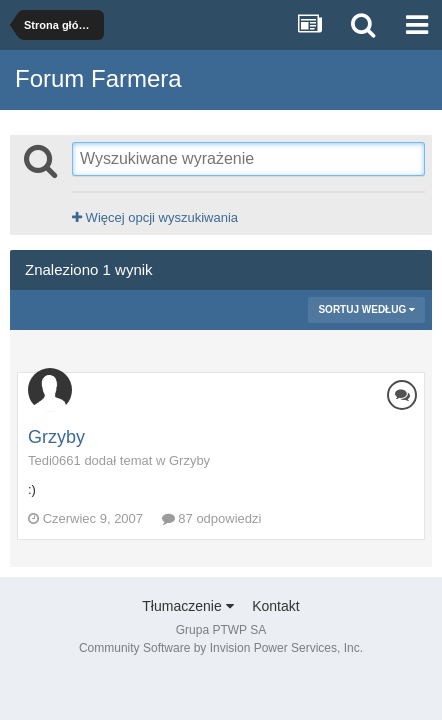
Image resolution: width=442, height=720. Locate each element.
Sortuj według (366, 309)
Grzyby (56, 437)
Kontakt (275, 606)
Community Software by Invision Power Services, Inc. (221, 648)
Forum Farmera (98, 78)
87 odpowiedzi (212, 518)
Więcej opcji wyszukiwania (155, 217)
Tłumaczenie (187, 606)
